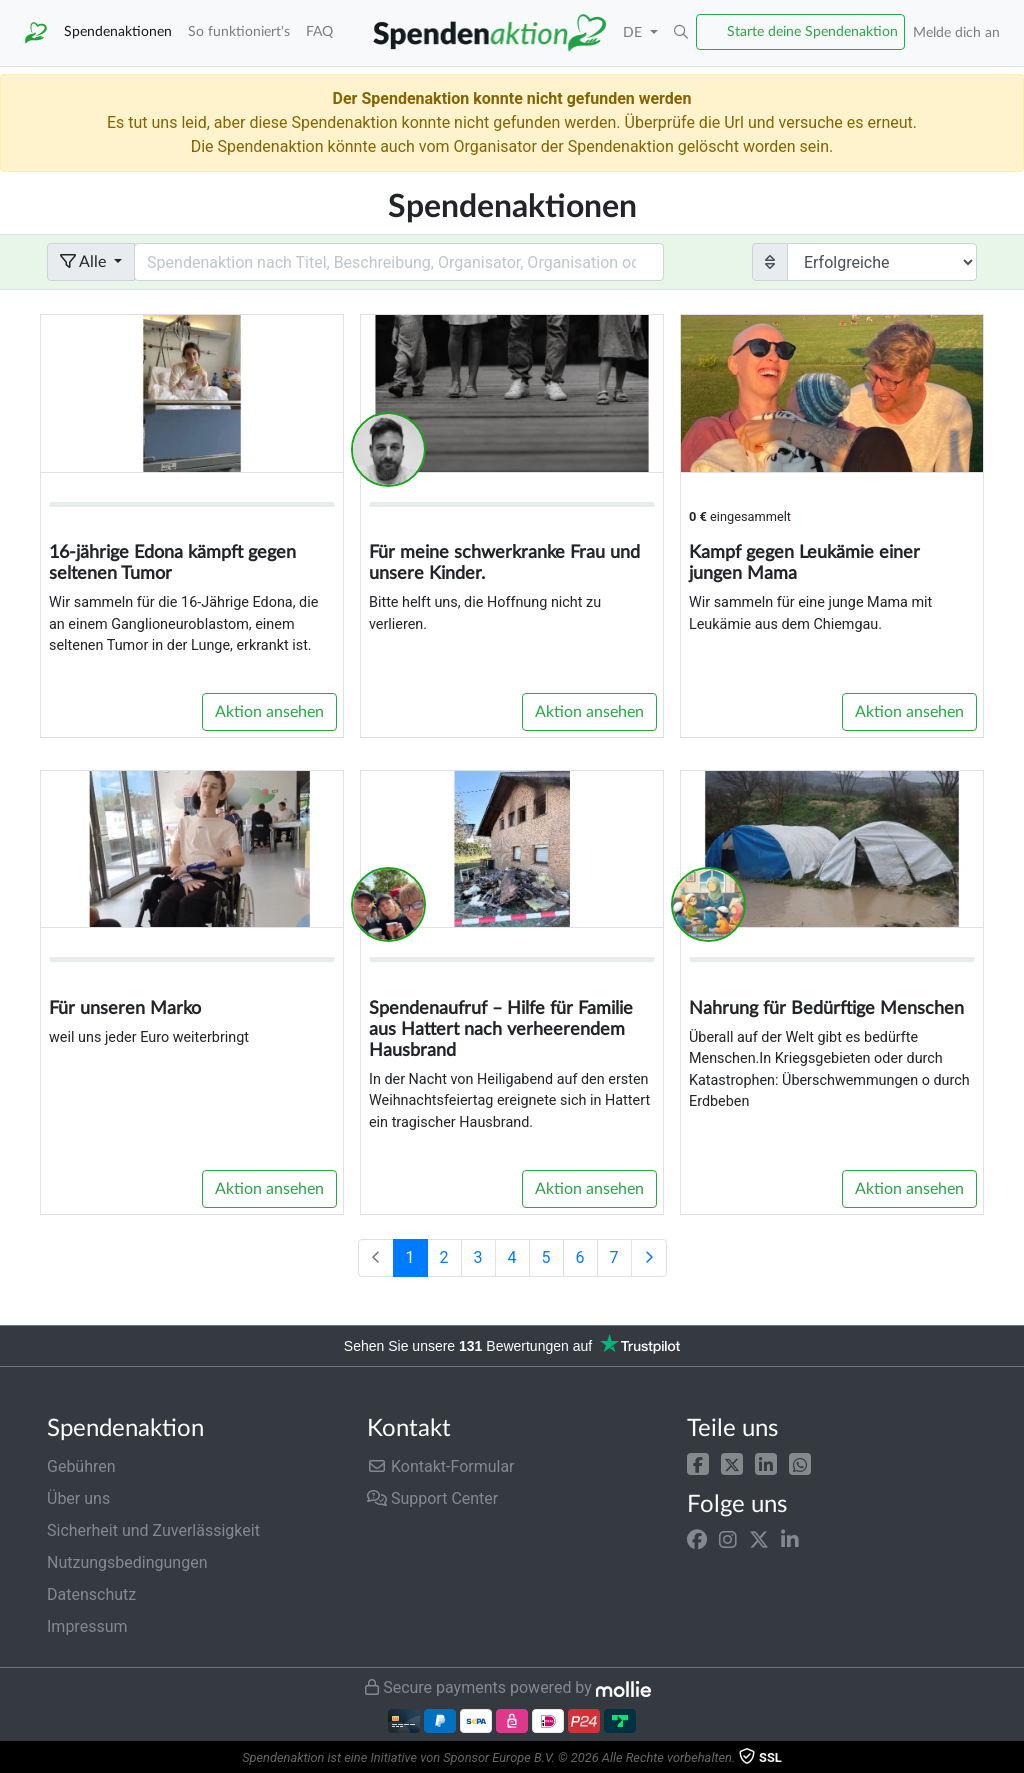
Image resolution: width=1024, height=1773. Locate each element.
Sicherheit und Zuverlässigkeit (153, 1530)
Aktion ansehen (269, 712)
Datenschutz (91, 1594)
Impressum (87, 1626)
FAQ (319, 31)
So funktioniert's (239, 31)
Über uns (78, 1498)
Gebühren (81, 1466)
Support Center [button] (432, 1498)
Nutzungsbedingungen (127, 1562)
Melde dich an (956, 32)
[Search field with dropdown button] (399, 262)
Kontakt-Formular (441, 1466)
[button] (698, 1462)
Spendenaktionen (118, 31)
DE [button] (634, 32)
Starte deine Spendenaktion (812, 31)
